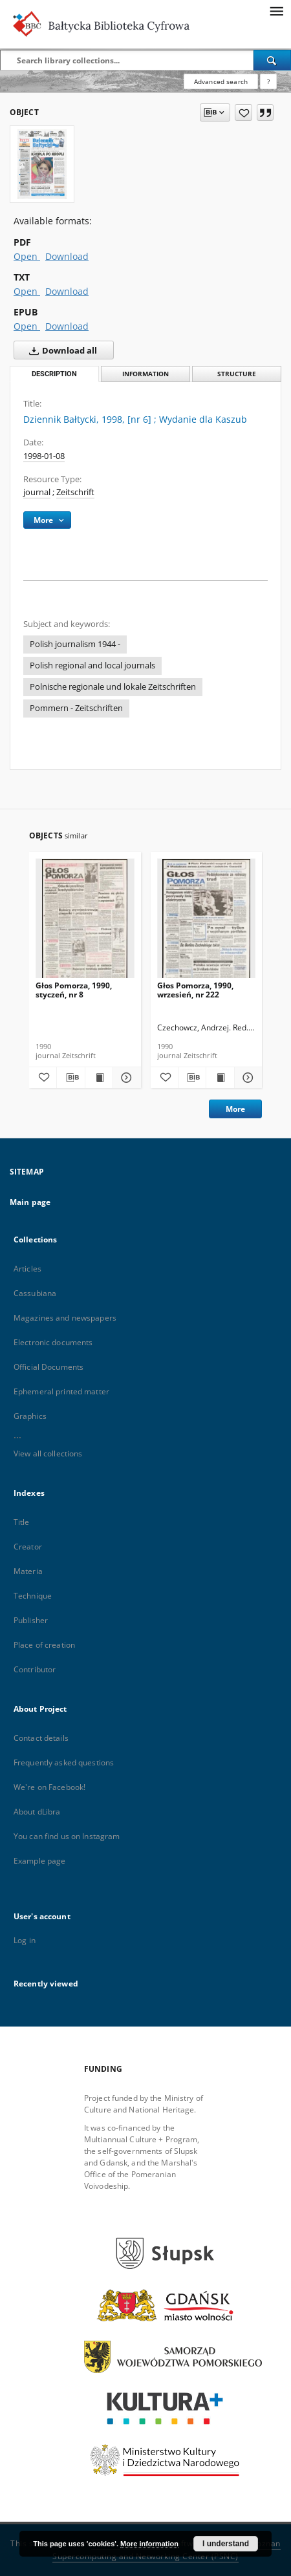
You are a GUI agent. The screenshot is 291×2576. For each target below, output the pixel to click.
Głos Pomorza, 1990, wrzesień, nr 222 (195, 990)
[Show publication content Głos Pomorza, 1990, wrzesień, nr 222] (219, 1077)
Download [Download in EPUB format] (67, 326)
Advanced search (221, 81)
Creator (28, 1546)
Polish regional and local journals (92, 665)
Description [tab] (54, 374)
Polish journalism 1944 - (75, 644)
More (235, 1108)
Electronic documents (53, 1342)
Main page (30, 1202)
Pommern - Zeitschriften (76, 708)
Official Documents (48, 1366)
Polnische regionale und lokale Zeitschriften (113, 686)
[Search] (272, 60)
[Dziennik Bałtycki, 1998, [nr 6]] (42, 164)
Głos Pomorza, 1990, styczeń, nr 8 (74, 990)
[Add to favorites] (243, 112)
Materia (28, 1571)
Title (22, 1522)
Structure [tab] (236, 374)
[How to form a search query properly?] (268, 81)
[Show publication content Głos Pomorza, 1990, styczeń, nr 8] (99, 1077)
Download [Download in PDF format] (67, 256)
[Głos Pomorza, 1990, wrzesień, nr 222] (206, 922)
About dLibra (37, 1811)
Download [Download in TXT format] (67, 291)
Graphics (30, 1415)
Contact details (41, 1737)
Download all (60, 350)
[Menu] (276, 10)
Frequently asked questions (64, 1762)
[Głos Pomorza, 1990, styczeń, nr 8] (85, 922)
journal (36, 492)
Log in (25, 1940)
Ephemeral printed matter (61, 1391)
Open (27, 256)
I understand (225, 2543)
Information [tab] (145, 374)
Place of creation (44, 1644)
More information (149, 2544)
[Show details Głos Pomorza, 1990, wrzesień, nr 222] (246, 1077)
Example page (39, 1860)
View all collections (48, 1453)
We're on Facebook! (49, 1787)
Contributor (35, 1669)
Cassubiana (35, 1293)
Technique (33, 1595)
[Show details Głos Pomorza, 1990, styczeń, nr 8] (124, 1077)
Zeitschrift (75, 492)
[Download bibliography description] (70, 1077)
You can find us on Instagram (67, 1836)
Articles (27, 1268)
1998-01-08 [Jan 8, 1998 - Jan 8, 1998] (44, 456)
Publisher (31, 1620)
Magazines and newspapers (65, 1317)
